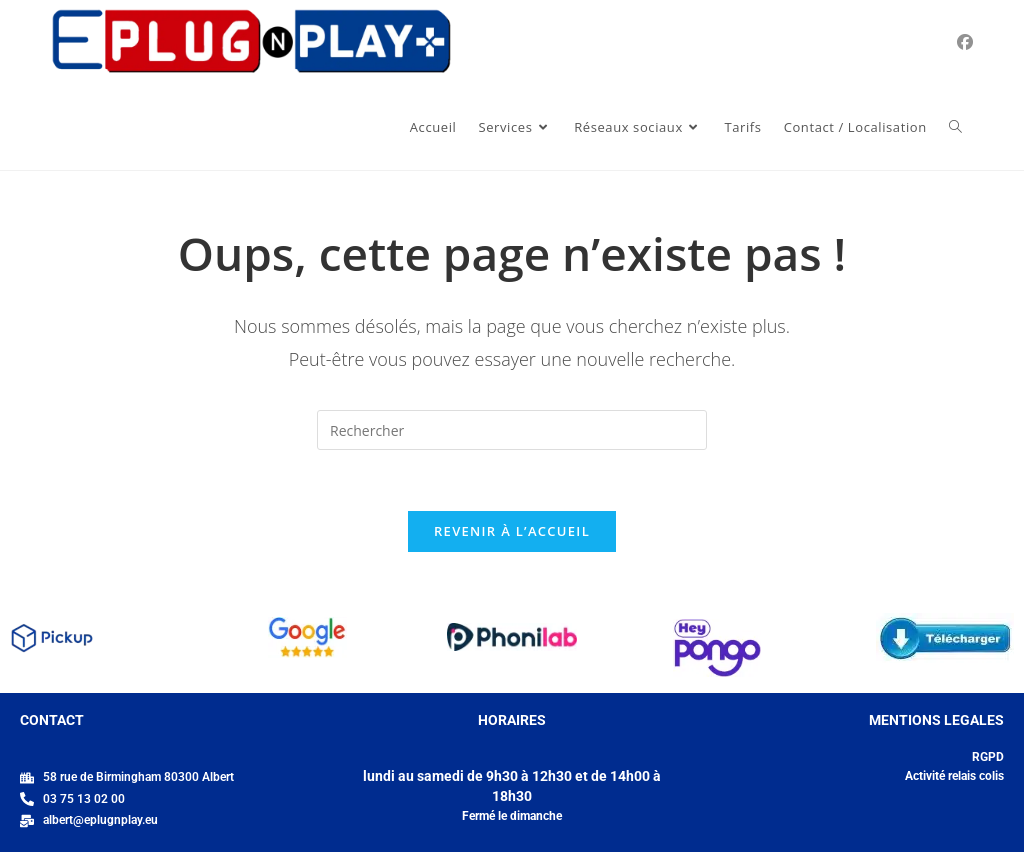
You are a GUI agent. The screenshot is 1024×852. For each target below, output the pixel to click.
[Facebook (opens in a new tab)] (965, 42)
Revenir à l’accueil (512, 531)
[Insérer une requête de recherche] (512, 430)
